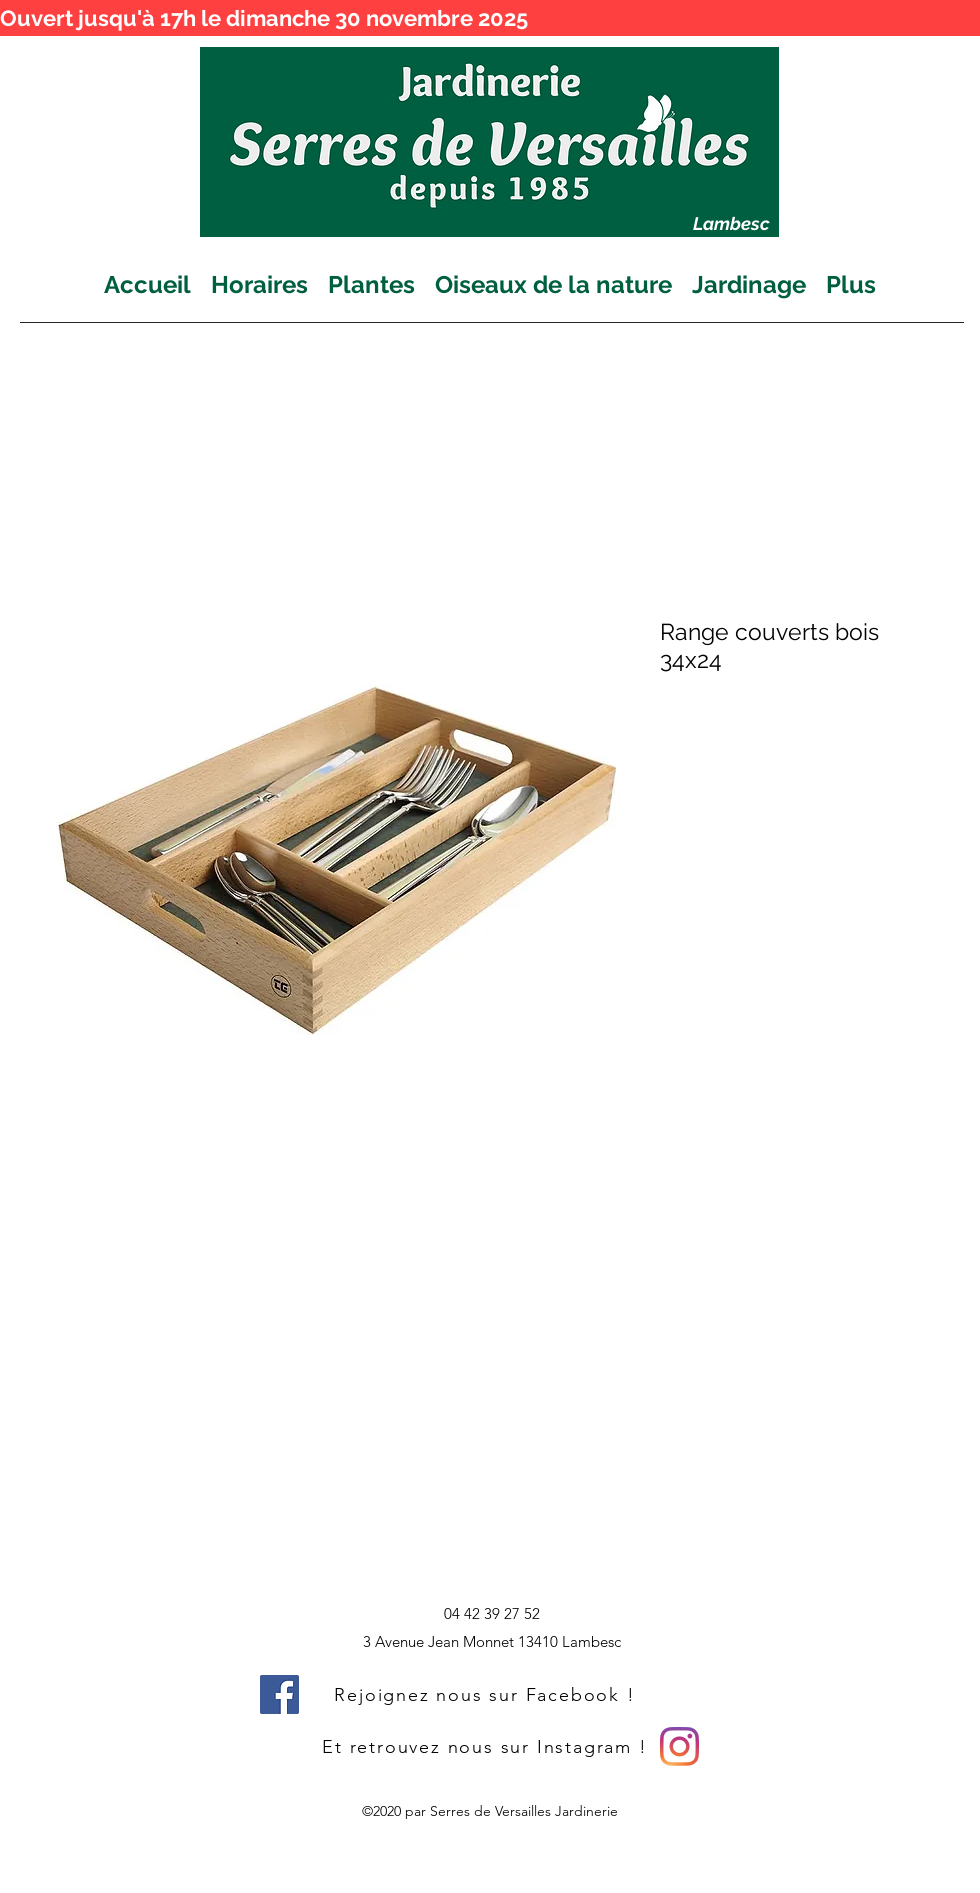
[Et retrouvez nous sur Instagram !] (487, 1746)
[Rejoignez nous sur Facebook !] (487, 1694)
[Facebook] (279, 1694)
